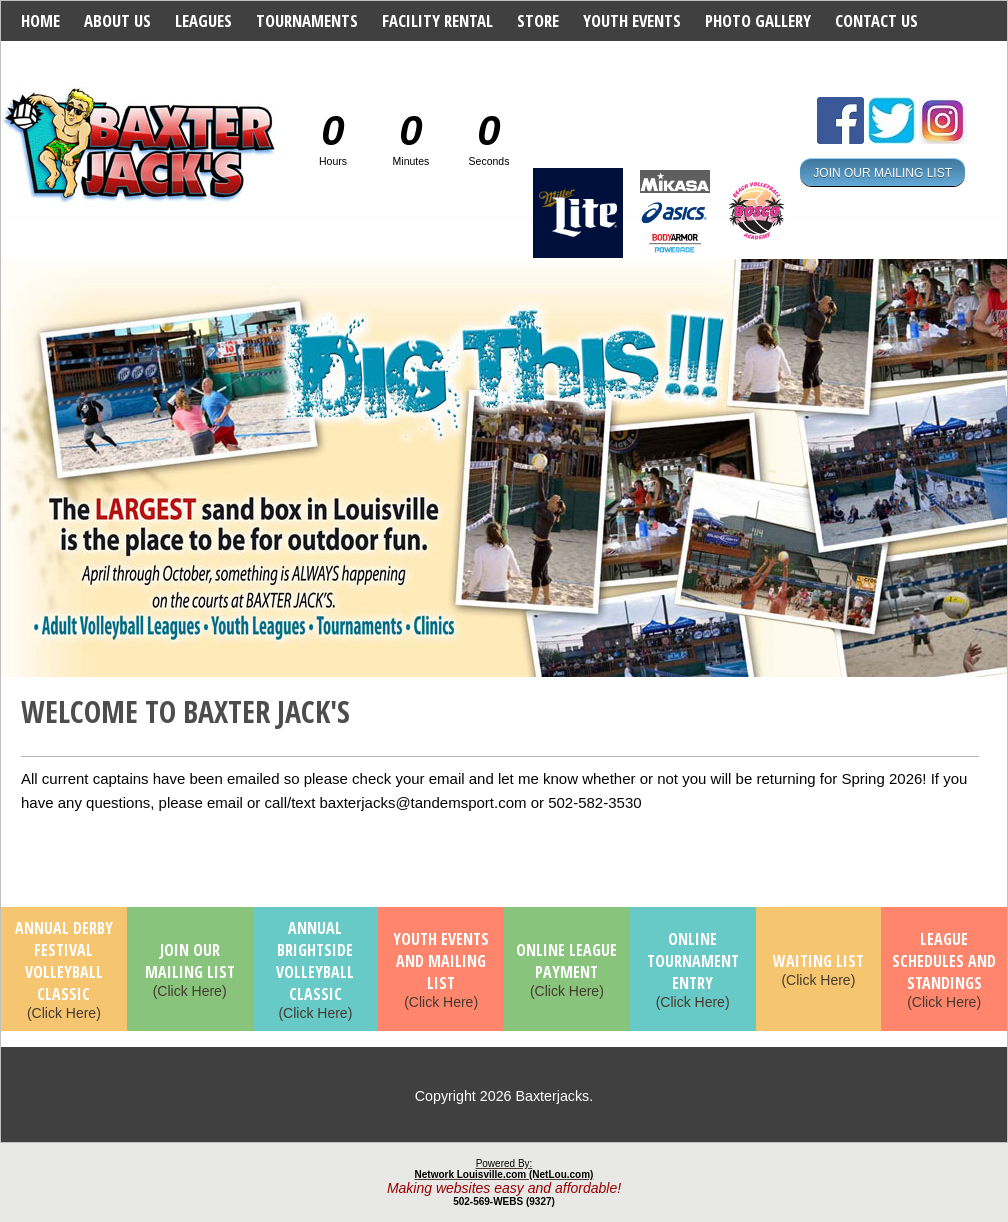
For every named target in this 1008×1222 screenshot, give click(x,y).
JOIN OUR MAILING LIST (882, 172)
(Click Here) (64, 971)
